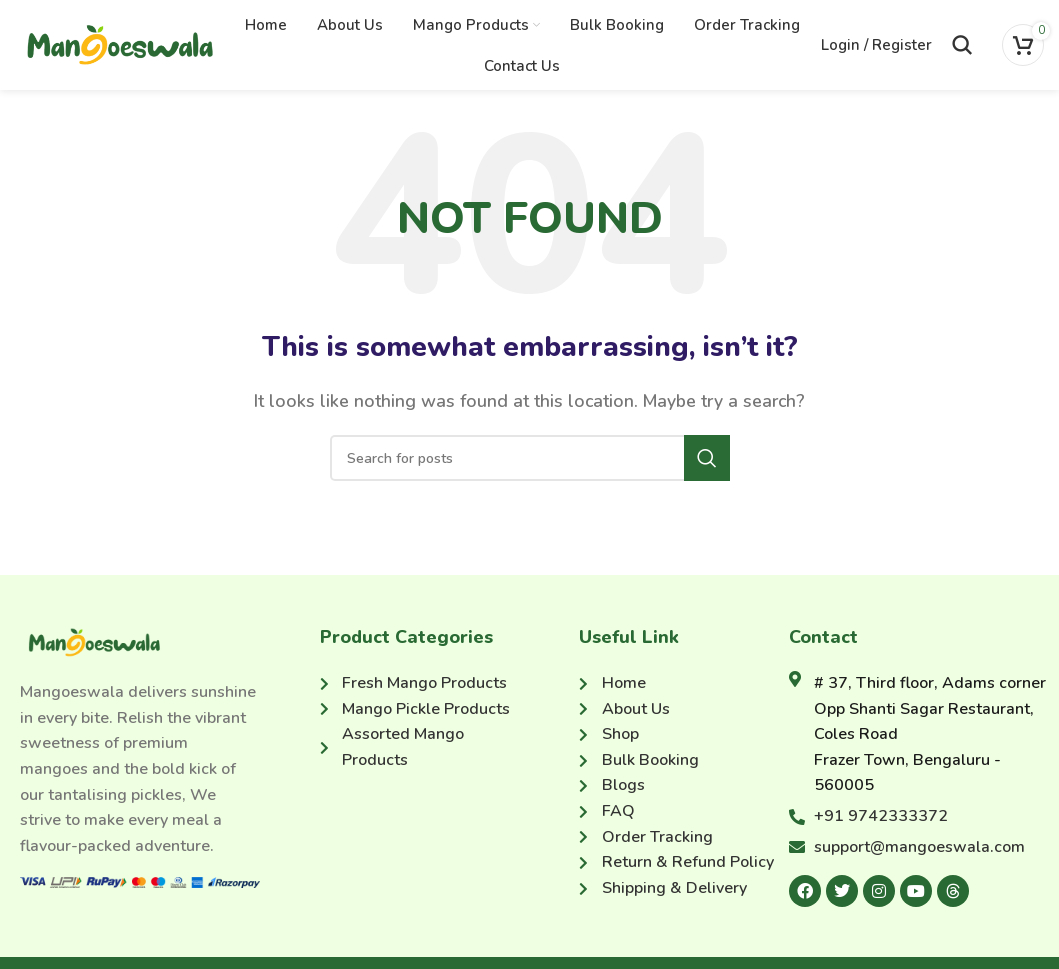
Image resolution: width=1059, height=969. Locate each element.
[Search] (962, 45)
